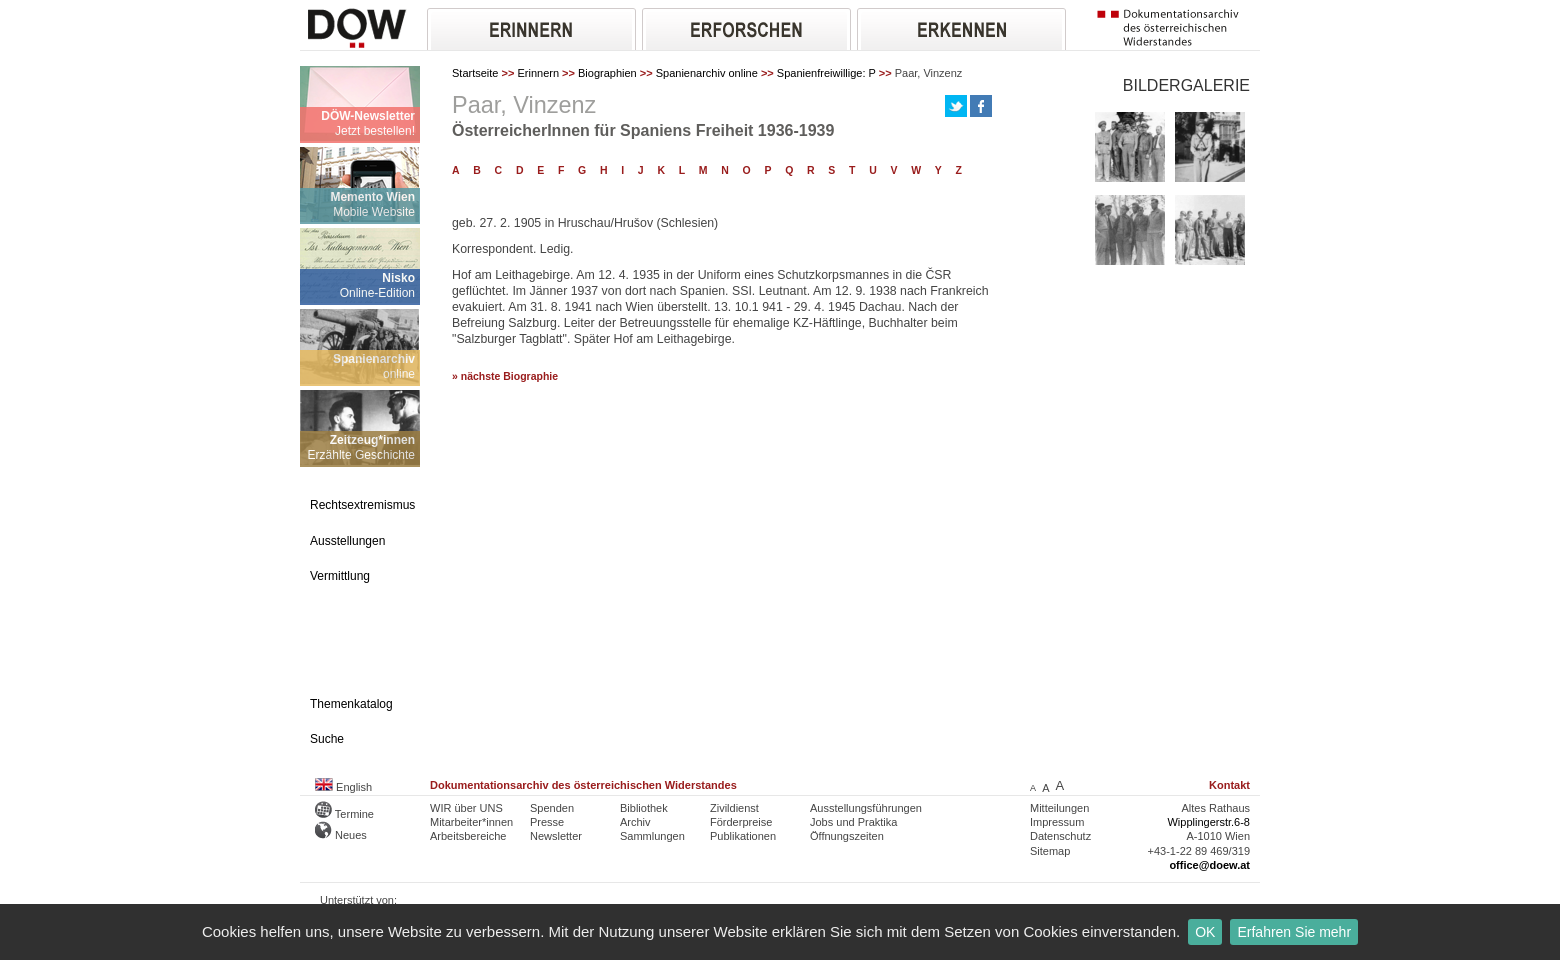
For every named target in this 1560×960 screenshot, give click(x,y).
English (343, 787)
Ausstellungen (347, 541)
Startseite (475, 73)
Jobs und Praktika (853, 822)
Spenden (552, 808)
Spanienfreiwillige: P (826, 73)
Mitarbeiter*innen (471, 822)
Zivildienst (734, 808)
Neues (341, 835)
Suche (327, 739)
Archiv (635, 822)
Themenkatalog (351, 704)
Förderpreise (741, 822)
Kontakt (1229, 785)
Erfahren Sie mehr (1294, 932)
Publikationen (743, 836)
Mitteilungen (1059, 808)
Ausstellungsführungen (866, 808)
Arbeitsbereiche (468, 836)
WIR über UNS (466, 808)
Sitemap (1050, 851)
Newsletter (556, 836)
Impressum (1057, 822)
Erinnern (538, 73)
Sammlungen (652, 836)
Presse (547, 822)
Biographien (607, 73)
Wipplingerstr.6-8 (1208, 822)
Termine (344, 814)
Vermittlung (340, 576)
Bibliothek (644, 808)
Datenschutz (1060, 836)
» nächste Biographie (505, 376)
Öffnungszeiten (847, 836)
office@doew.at (1209, 865)
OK (1205, 932)
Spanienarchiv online (707, 73)
